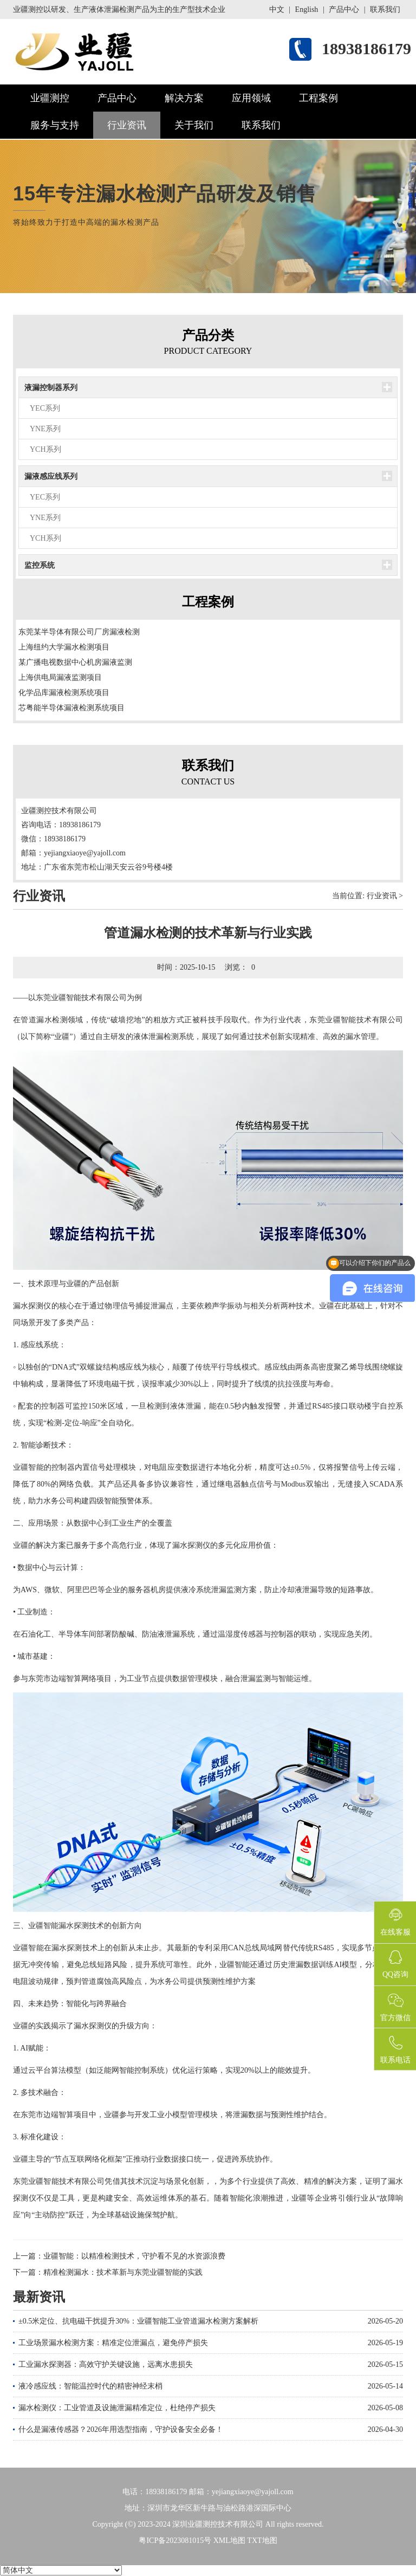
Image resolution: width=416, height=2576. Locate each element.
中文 (276, 9)
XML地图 (229, 2540)
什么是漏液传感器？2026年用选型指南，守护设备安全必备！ (120, 2429)
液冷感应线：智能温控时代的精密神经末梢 (90, 2386)
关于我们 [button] (193, 125)
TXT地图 (262, 2540)
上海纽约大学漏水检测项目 (63, 647)
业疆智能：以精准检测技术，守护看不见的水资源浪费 (134, 2256)
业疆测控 (49, 98)
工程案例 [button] (318, 98)
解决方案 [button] (184, 98)
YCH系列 (45, 449)
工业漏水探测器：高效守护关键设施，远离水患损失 (105, 2364)
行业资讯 (126, 125)
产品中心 (344, 9)
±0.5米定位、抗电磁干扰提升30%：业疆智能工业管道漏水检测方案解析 (138, 2321)
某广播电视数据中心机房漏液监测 (75, 662)
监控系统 (39, 565)
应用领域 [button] (251, 98)
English (306, 9)
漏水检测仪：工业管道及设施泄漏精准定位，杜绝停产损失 (117, 2408)
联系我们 (385, 9)
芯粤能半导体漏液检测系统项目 (71, 708)
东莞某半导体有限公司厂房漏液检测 (79, 632)
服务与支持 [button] (54, 125)
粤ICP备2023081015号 (175, 2540)
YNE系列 (45, 429)
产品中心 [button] (117, 98)
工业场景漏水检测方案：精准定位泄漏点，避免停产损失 (113, 2343)
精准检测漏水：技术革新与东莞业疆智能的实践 (123, 2272)
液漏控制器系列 (50, 388)
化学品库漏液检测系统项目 (63, 693)
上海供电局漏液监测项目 (60, 677)
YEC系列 (45, 408)
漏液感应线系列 (50, 476)
